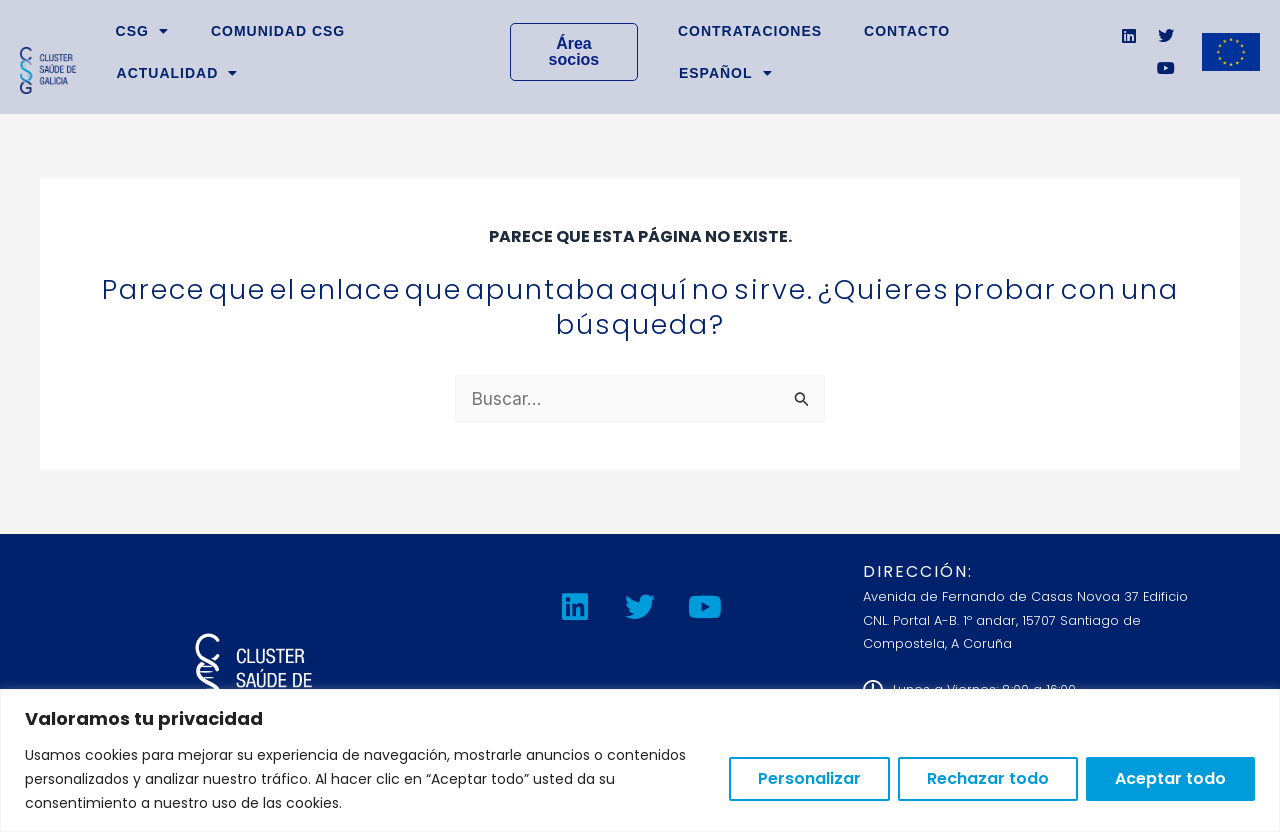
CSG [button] (142, 31)
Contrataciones (750, 31)
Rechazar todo (988, 778)
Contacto (907, 31)
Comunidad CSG (278, 31)
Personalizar (809, 778)
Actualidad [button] (178, 73)
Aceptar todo (1170, 778)
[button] (726, 73)
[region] (640, 760)
